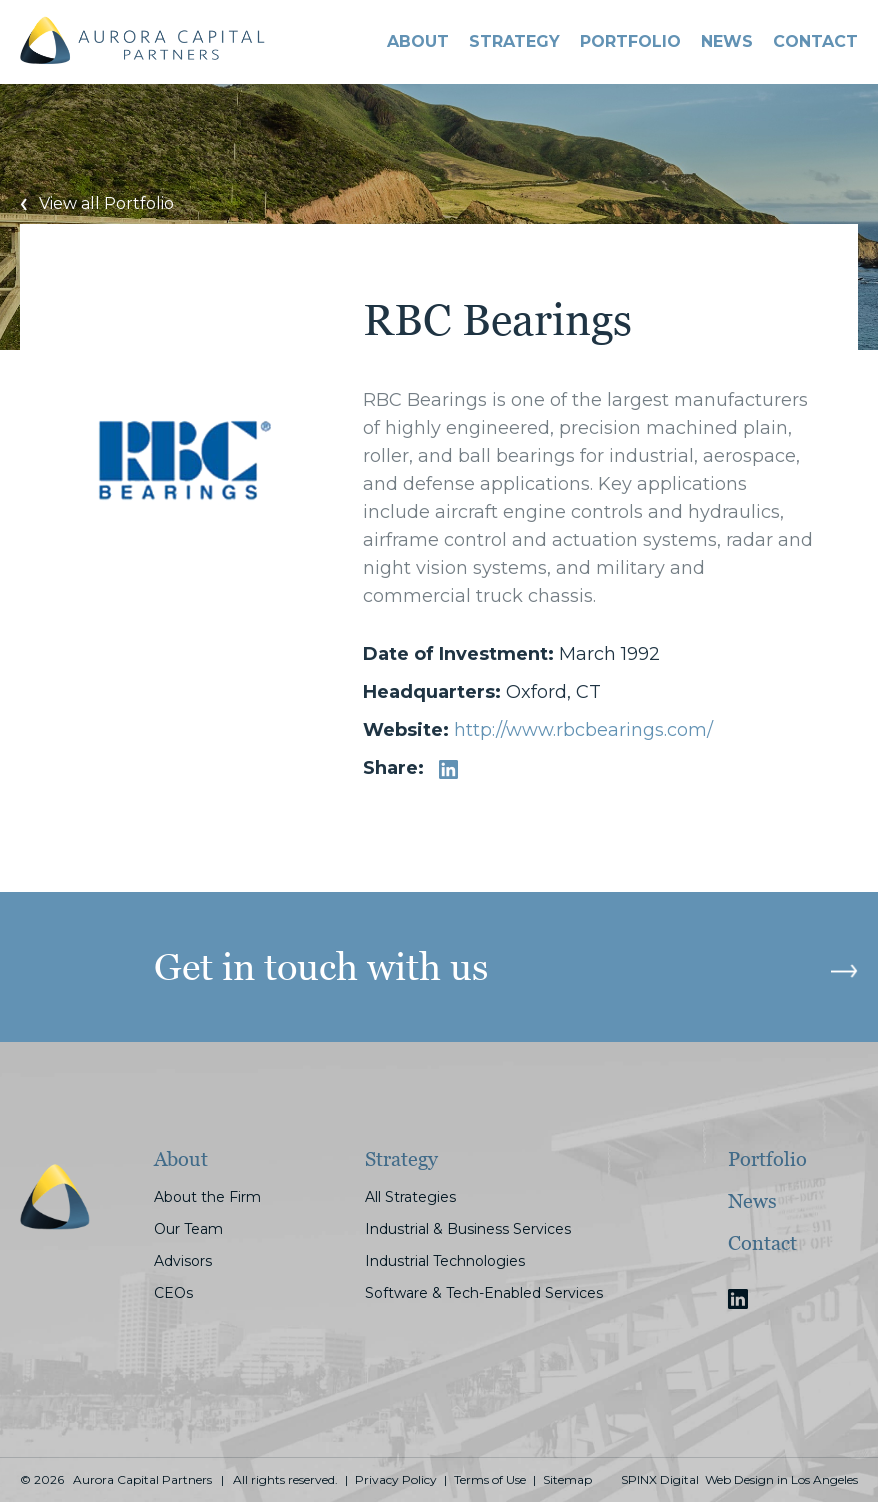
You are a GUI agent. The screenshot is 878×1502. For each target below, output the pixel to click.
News (727, 41)
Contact (762, 1243)
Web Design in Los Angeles (781, 1480)
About (418, 41)
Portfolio (767, 1159)
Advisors (183, 1261)
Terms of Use (490, 1480)
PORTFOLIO (630, 41)
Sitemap (567, 1480)
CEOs (173, 1293)
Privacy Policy (396, 1480)
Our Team (188, 1229)
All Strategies (410, 1197)
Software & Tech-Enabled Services (484, 1293)
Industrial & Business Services (468, 1229)
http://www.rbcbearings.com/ (583, 730)
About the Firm (207, 1197)
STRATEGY (514, 41)
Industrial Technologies (445, 1261)
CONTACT (815, 41)
